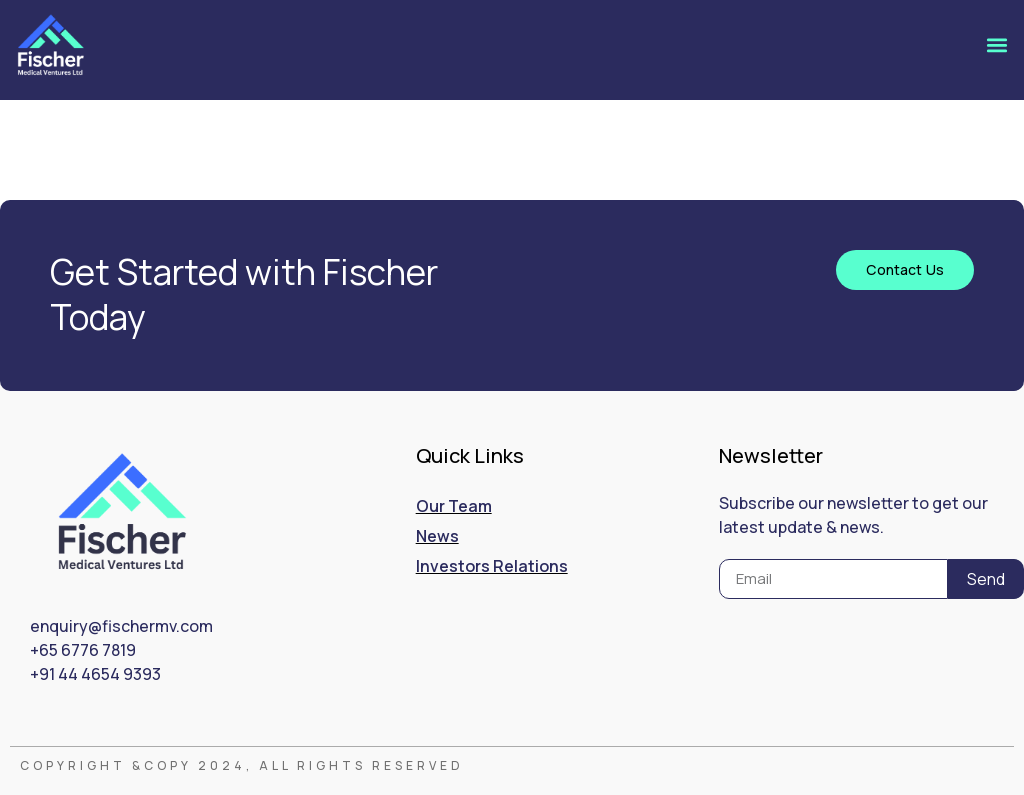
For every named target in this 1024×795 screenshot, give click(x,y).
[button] (997, 44)
